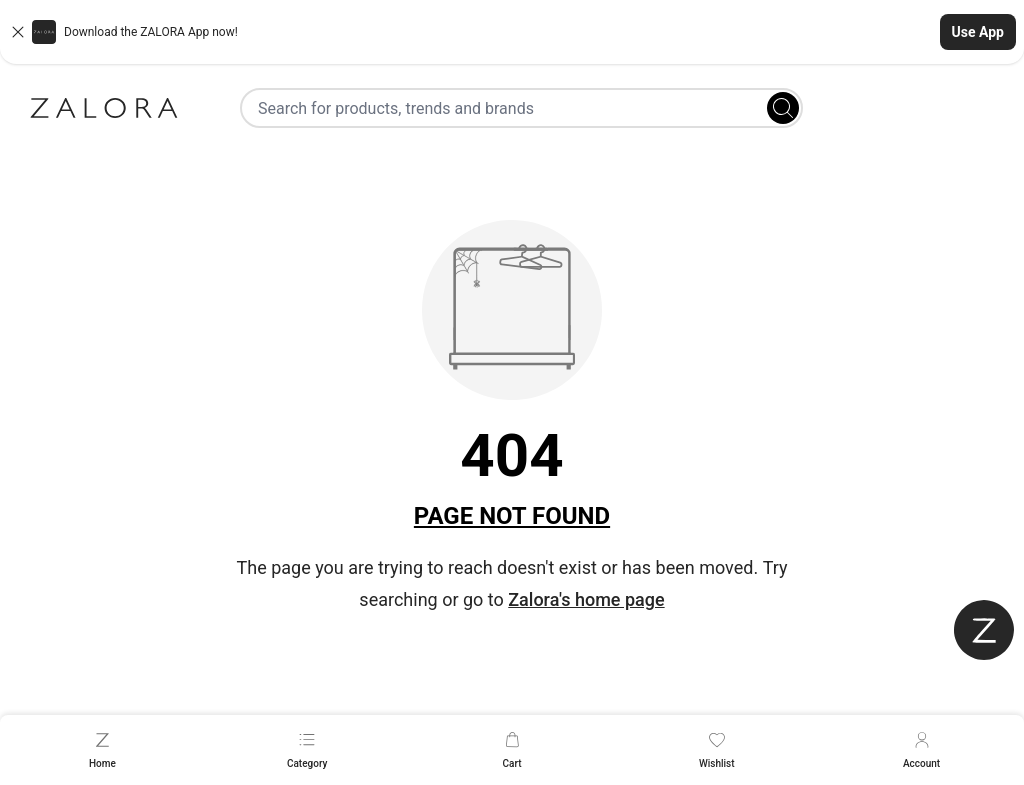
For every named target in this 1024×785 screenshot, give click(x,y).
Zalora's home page (586, 599)
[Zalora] (104, 108)
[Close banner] (18, 32)
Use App (978, 32)
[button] (512, 32)
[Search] (783, 108)
